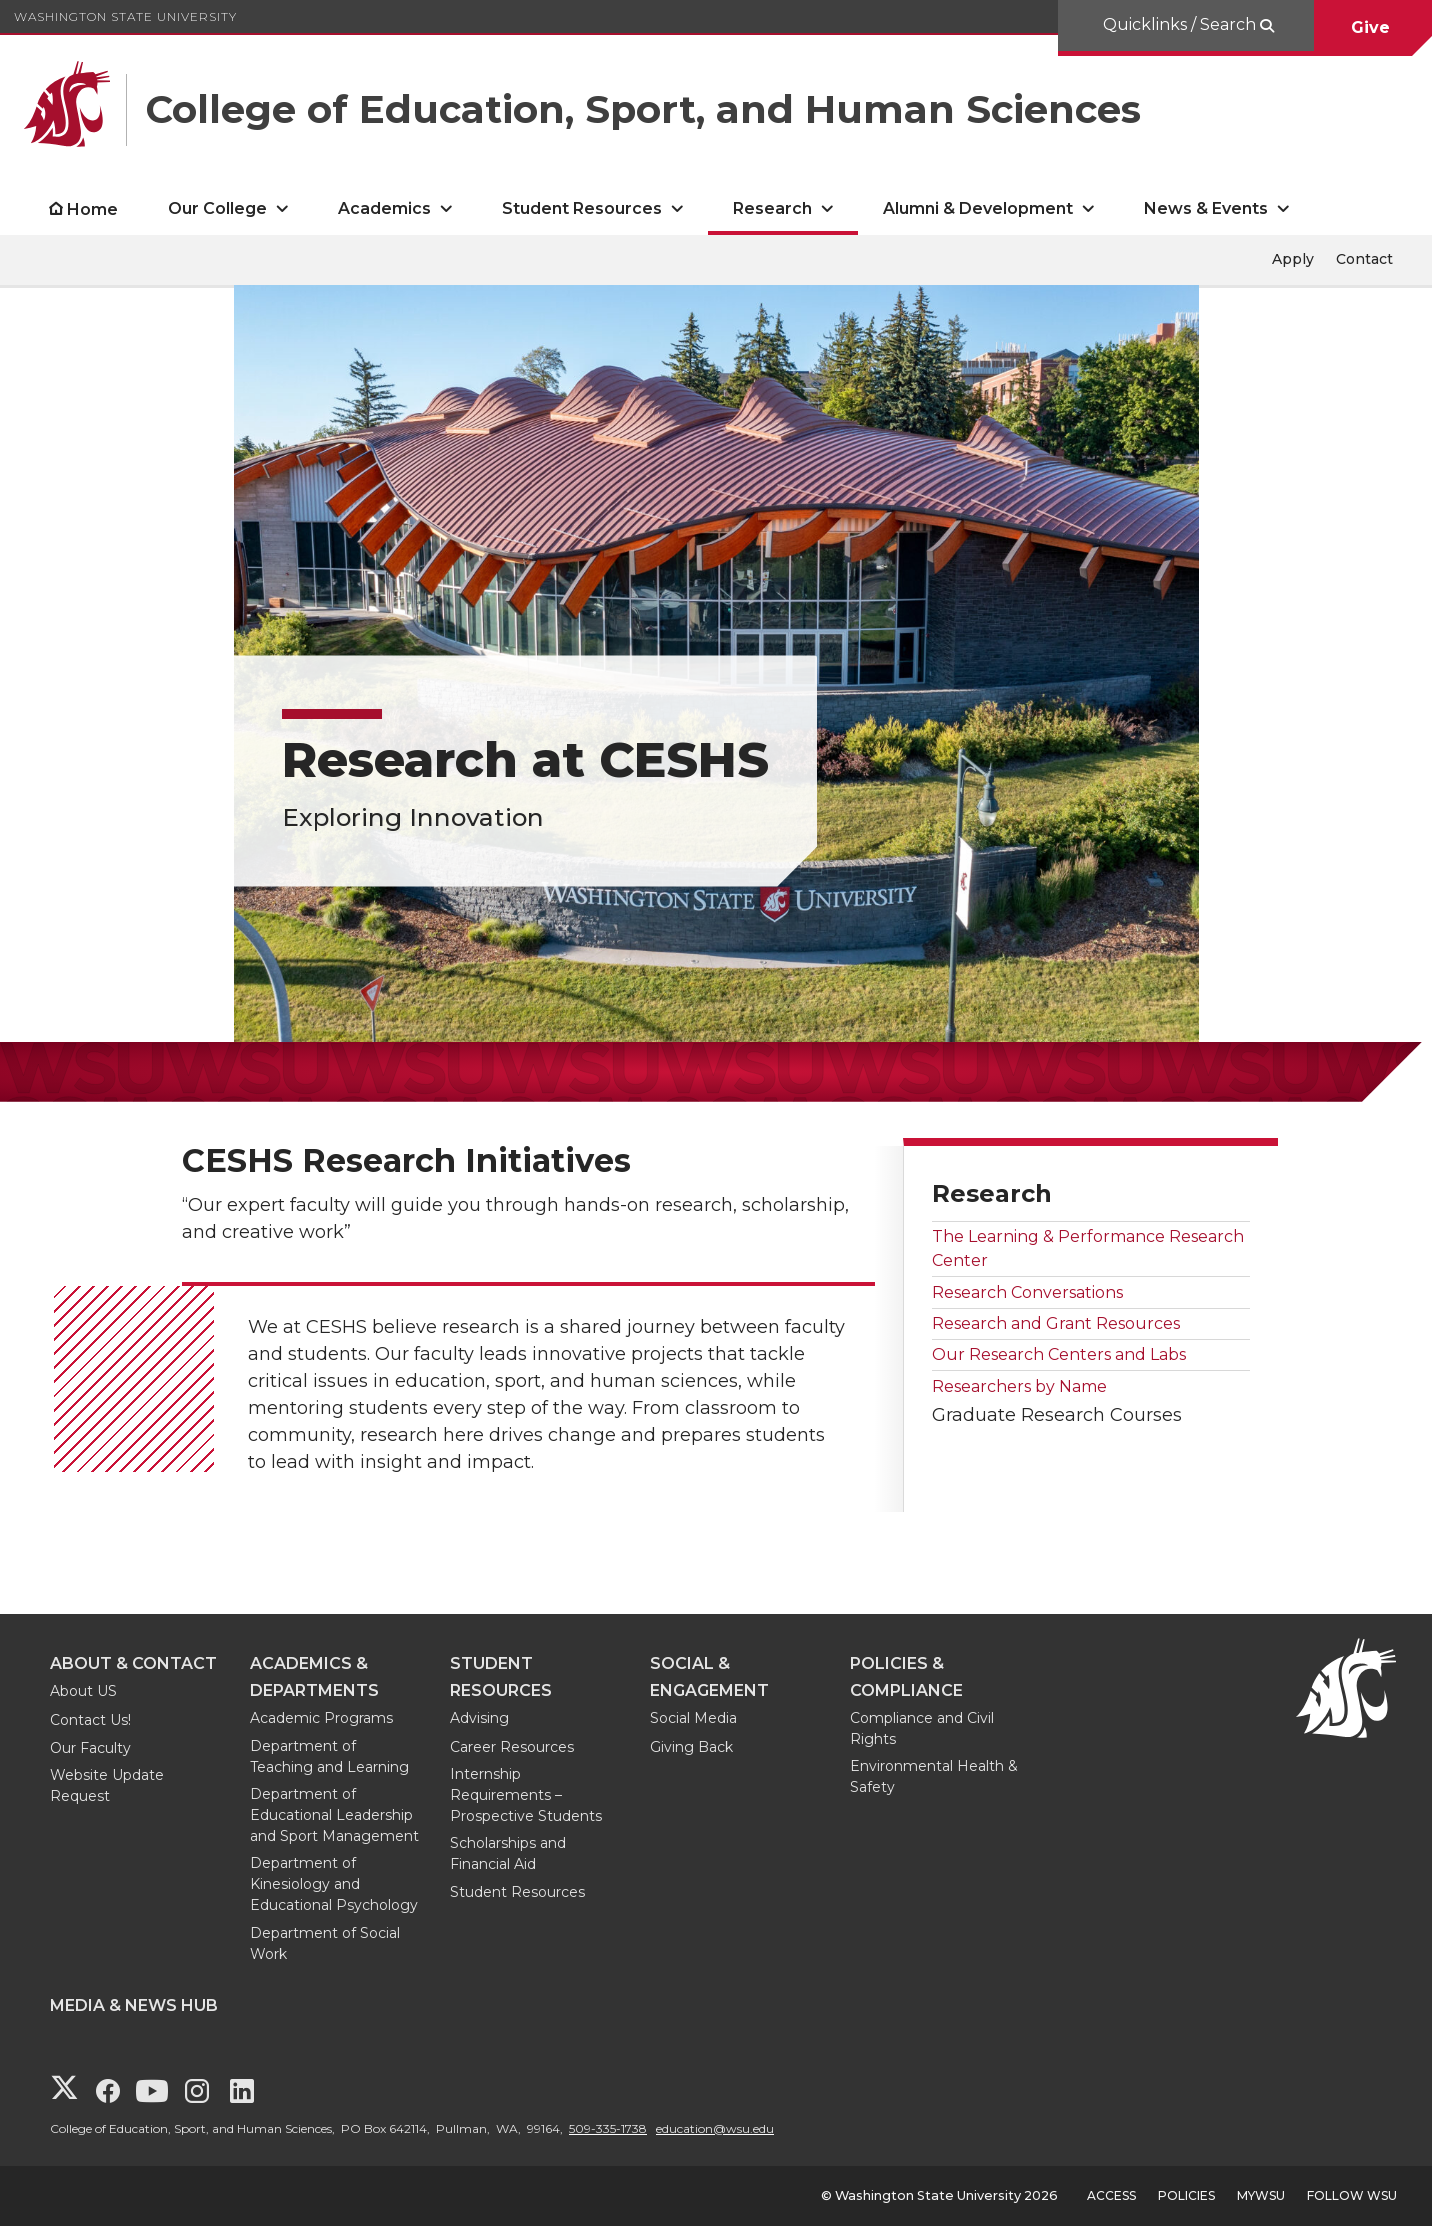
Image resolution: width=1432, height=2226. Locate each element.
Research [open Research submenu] (772, 208)
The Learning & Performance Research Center (1088, 1248)
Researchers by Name (1019, 1386)
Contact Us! (90, 1720)
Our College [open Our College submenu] (217, 208)
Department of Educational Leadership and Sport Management (334, 1815)
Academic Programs (321, 1718)
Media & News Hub (134, 2005)
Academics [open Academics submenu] (384, 208)
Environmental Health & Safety (934, 1776)
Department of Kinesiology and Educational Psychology (334, 1884)
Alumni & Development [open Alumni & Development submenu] (978, 208)
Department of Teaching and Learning (329, 1756)
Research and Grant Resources (1056, 1323)
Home (92, 209)
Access (1111, 2195)
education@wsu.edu (715, 2128)
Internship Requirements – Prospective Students (526, 1795)
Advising (479, 1718)
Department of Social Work (325, 1943)
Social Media (693, 1718)
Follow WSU (1352, 2195)
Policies (1186, 2195)
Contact (1364, 259)
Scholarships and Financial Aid (508, 1853)
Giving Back (691, 1747)
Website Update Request (107, 1785)
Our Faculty (90, 1748)
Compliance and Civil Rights (922, 1728)
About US (83, 1691)
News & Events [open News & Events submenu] (1206, 208)
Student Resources (517, 1892)
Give (1373, 27)
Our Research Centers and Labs (1059, 1354)
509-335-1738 (608, 2128)
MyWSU (1261, 2195)
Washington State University (125, 16)
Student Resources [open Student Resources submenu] (582, 208)
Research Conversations (1027, 1292)
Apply (1293, 259)
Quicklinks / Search (1181, 24)
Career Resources (512, 1747)
